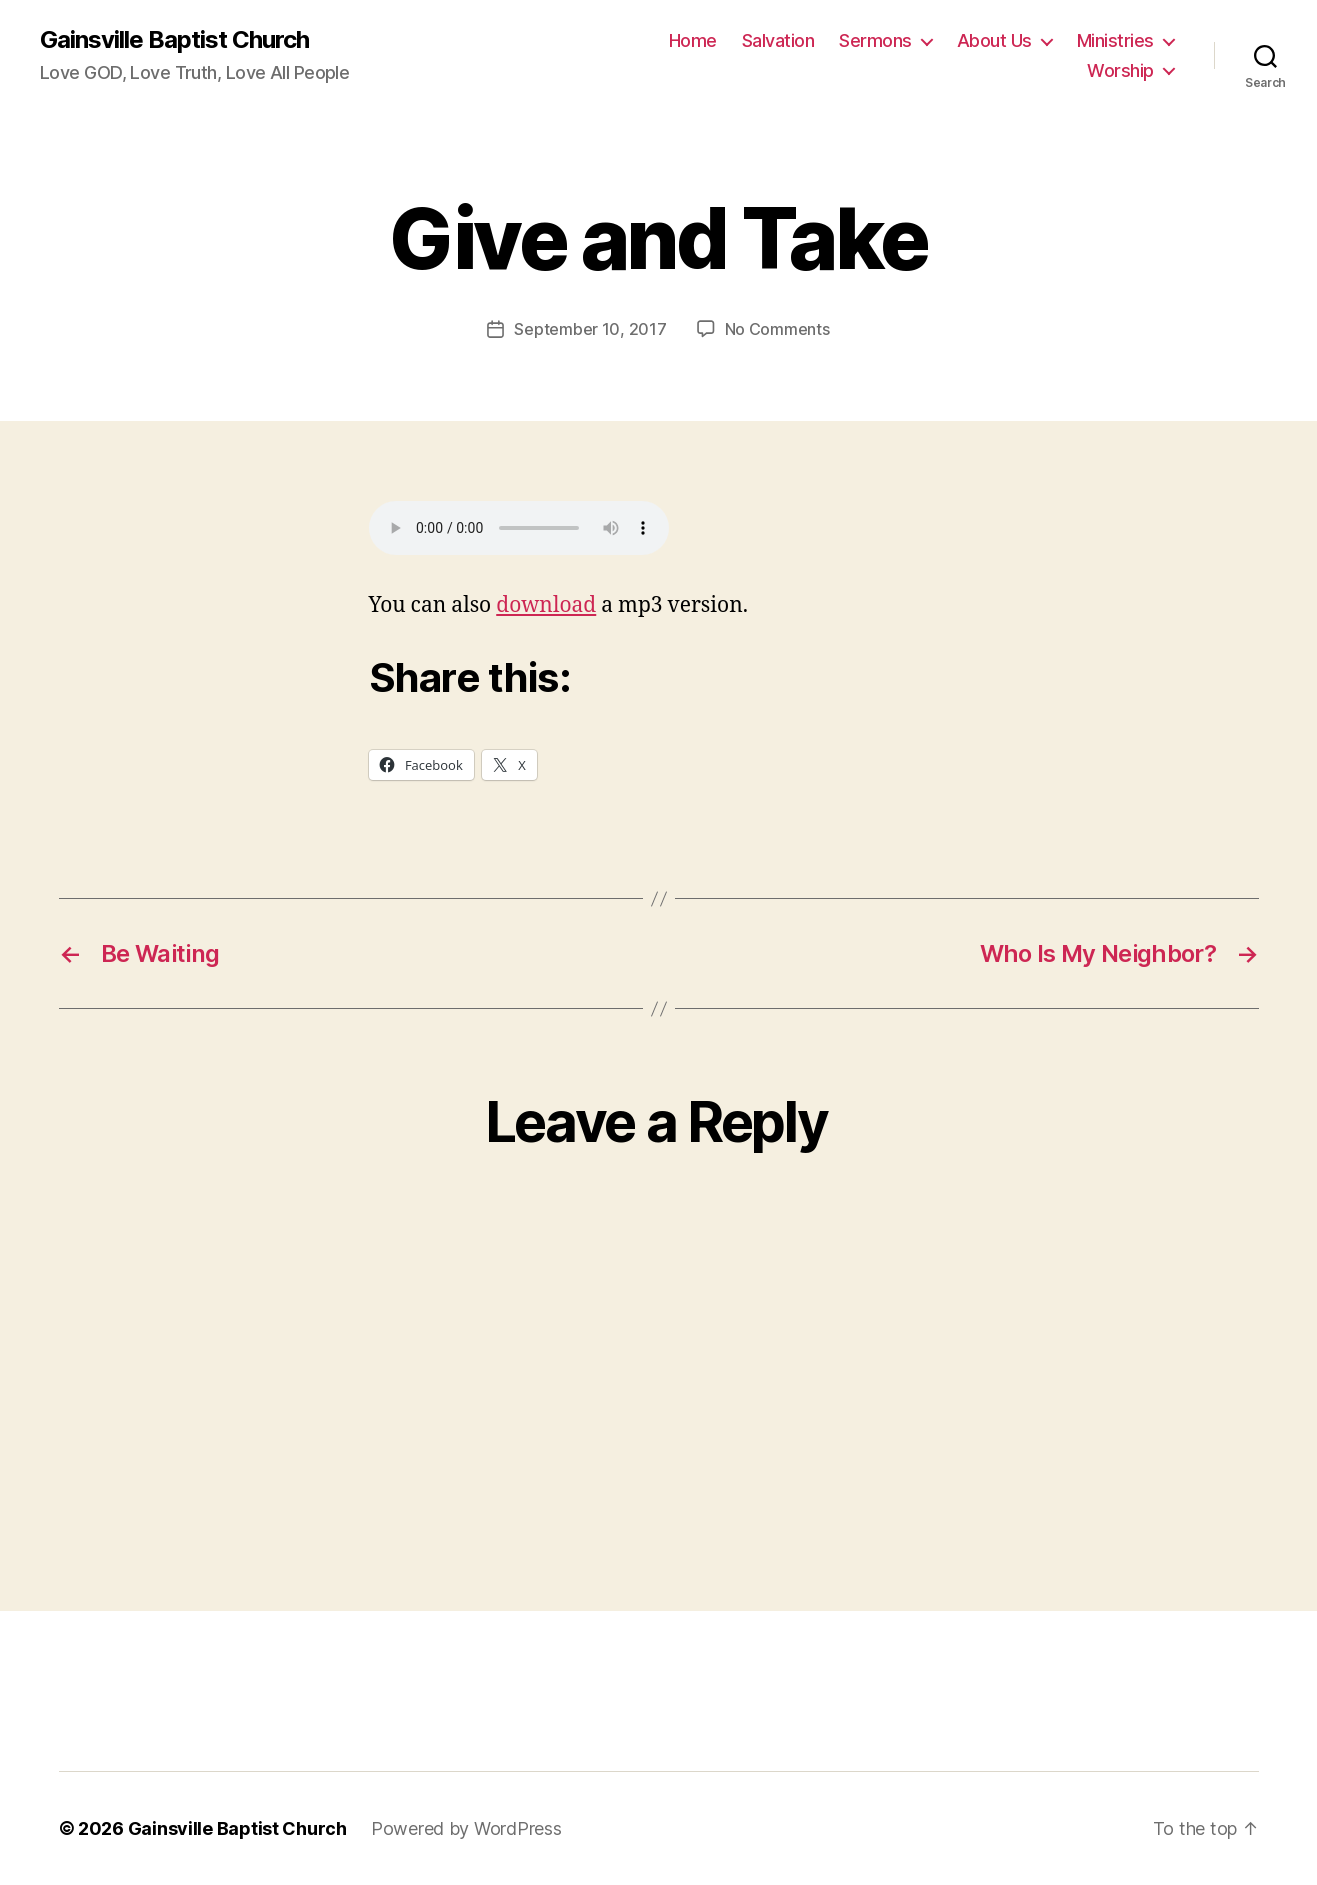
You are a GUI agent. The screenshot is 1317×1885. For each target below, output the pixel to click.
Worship (1120, 70)
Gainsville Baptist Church (174, 40)
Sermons (875, 40)
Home (693, 40)
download (546, 605)
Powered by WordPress (466, 1828)
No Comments (777, 329)
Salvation (778, 40)
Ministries (1115, 40)
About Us (994, 40)
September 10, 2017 (590, 329)
